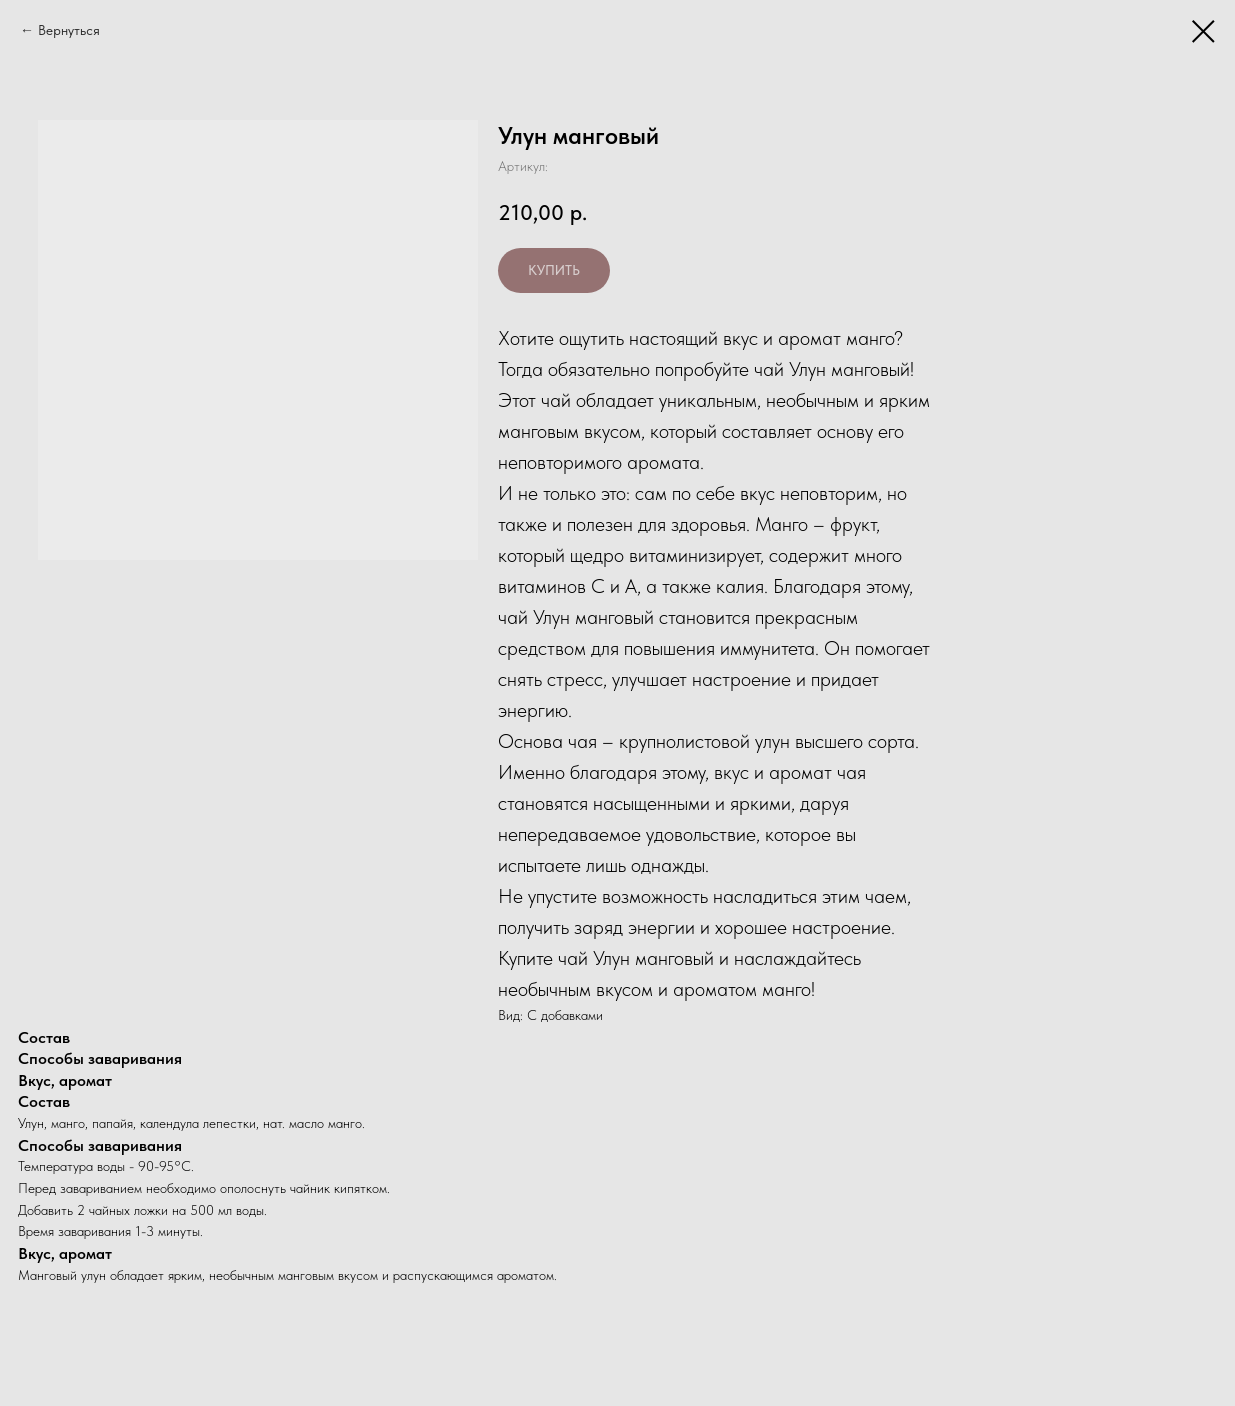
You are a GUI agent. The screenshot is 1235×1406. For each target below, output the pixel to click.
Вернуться (69, 30)
